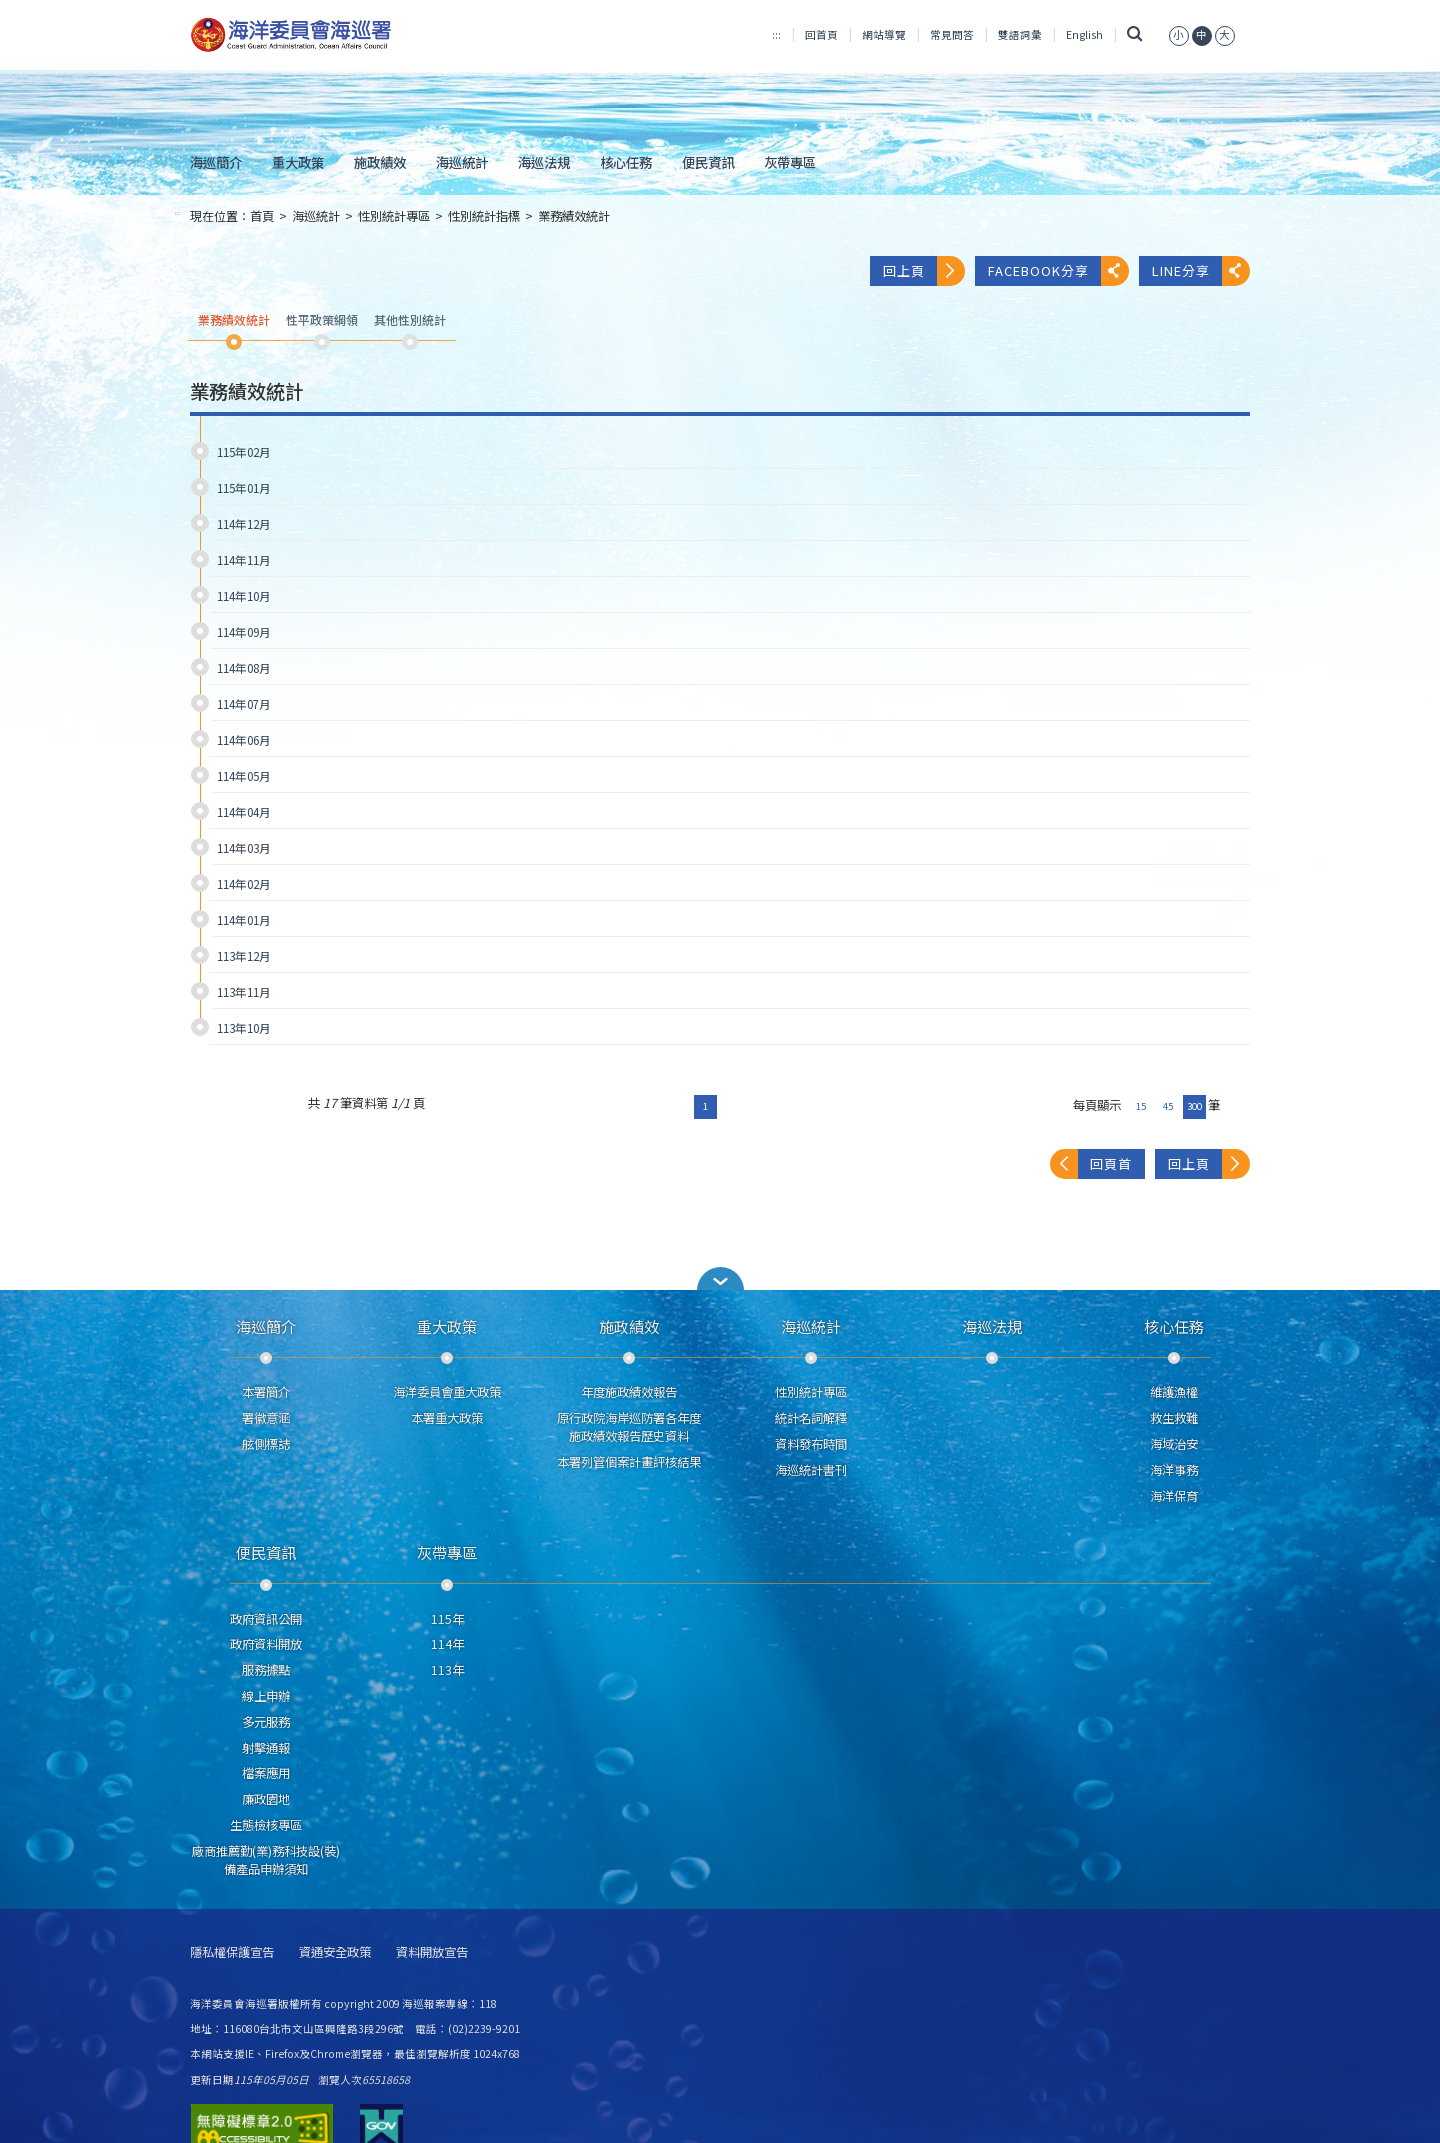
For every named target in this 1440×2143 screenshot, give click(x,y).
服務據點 (266, 1670)
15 (1141, 1106)
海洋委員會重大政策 (447, 1392)
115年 (447, 1619)
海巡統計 (462, 162)
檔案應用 (266, 1773)
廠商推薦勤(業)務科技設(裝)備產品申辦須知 (266, 1860)
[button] (720, 1278)
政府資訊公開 (266, 1619)
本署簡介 (266, 1392)
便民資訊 (708, 162)
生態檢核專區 (266, 1825)
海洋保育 (1174, 1496)
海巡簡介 (216, 162)
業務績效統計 (574, 216)
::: (776, 34)
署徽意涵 (266, 1418)
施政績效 (380, 162)
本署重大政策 (447, 1418)
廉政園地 (266, 1799)
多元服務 (266, 1722)
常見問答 (952, 34)
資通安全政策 (335, 1952)
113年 (447, 1670)
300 (1194, 1106)
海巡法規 (544, 162)
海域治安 (1174, 1444)
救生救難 (1174, 1418)
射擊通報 (266, 1748)
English (1084, 34)
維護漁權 (1174, 1392)
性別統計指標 (484, 216)
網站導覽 (884, 34)
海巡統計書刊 (811, 1470)
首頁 (262, 216)
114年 (447, 1644)
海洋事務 (1174, 1470)
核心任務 (626, 162)
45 (1168, 1106)
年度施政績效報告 (629, 1392)
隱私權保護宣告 (232, 1952)
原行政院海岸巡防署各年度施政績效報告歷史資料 (629, 1427)
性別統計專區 (394, 216)
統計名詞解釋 (811, 1418)
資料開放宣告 (432, 1952)
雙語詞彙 (1020, 34)
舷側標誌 (266, 1444)
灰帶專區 (790, 162)
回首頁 (821, 34)
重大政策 (298, 162)
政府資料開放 (266, 1644)
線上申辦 (266, 1696)
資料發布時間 (811, 1444)
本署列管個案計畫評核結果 (629, 1462)
